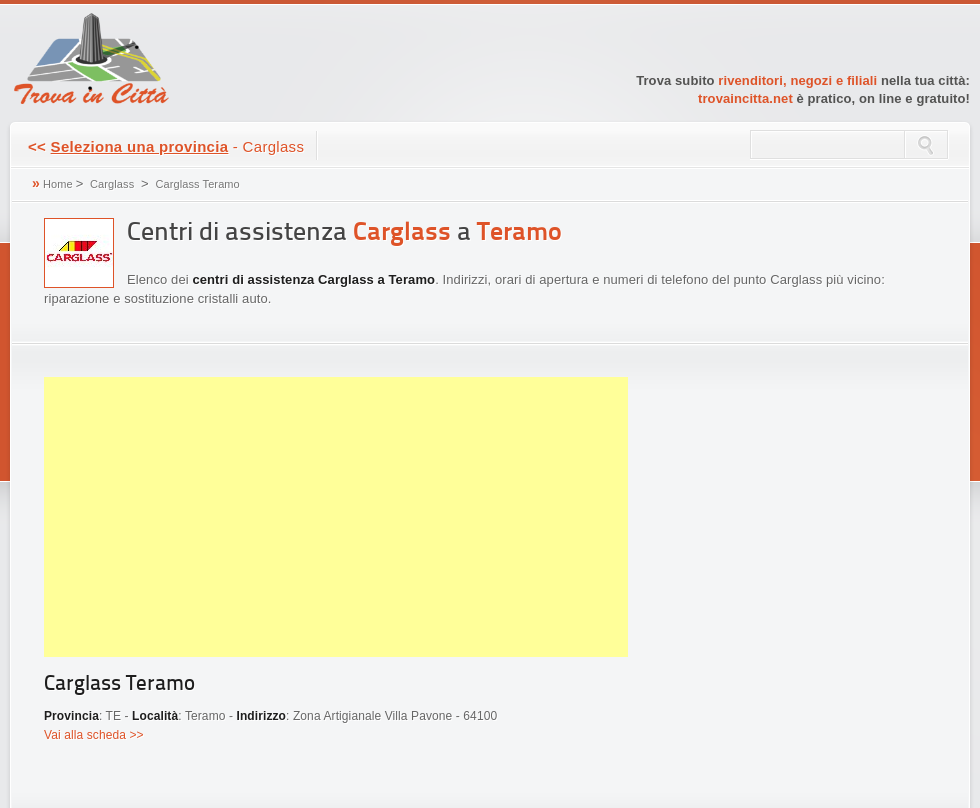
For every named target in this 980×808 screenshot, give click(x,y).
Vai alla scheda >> (94, 735)
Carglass (112, 184)
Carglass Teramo (197, 184)
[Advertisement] (336, 517)
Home (58, 184)
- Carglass (166, 146)
